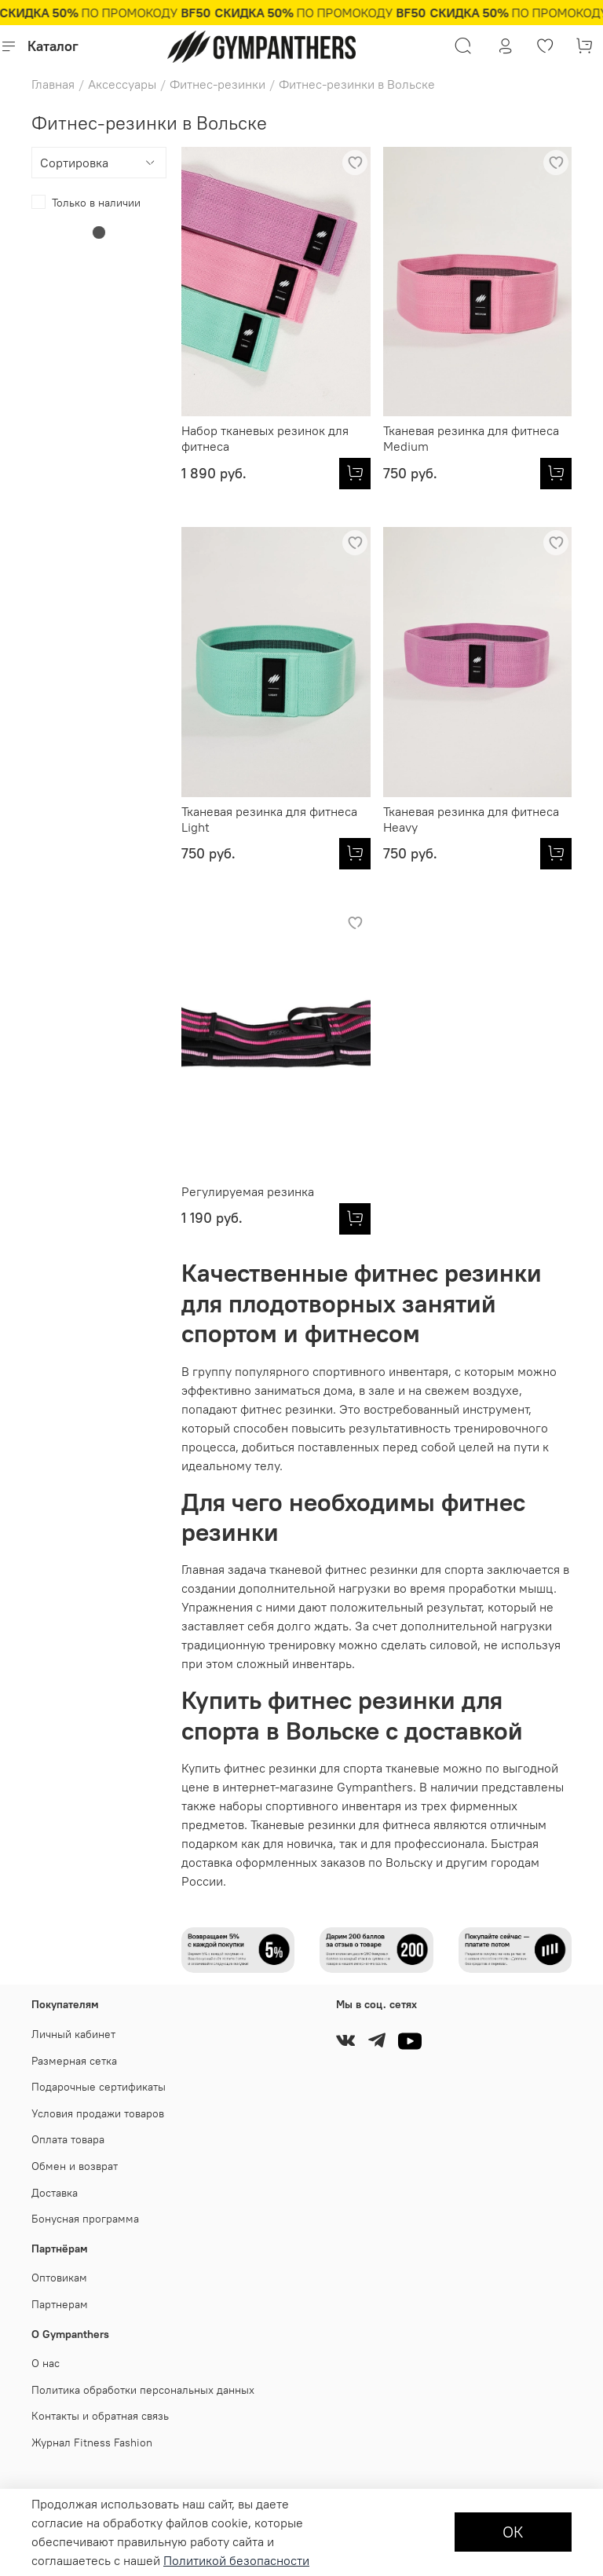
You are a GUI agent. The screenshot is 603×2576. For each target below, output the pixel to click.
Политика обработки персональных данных (142, 2390)
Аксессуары (122, 84)
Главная (53, 84)
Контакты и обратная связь (100, 2416)
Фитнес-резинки (217, 84)
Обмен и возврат (74, 2166)
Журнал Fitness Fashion (91, 2442)
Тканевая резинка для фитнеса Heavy (471, 819)
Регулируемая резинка (247, 1191)
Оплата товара (67, 2139)
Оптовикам (59, 2277)
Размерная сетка (74, 2061)
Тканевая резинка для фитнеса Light (269, 819)
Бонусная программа (85, 2219)
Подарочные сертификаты (98, 2087)
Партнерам (59, 2304)
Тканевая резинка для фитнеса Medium (471, 438)
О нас (45, 2363)
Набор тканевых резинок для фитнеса (265, 438)
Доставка (54, 2193)
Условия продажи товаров (97, 2113)
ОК (513, 2531)
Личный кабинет (73, 2034)
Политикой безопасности (236, 2560)
